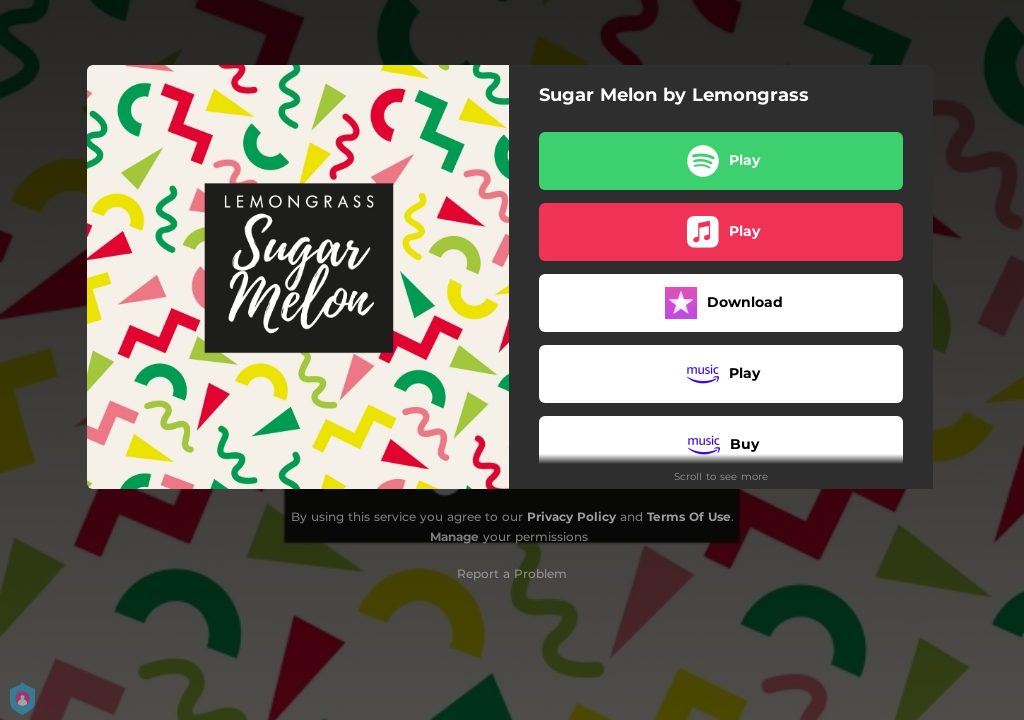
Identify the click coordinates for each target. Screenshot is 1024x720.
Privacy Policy (571, 516)
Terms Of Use (689, 516)
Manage (454, 536)
